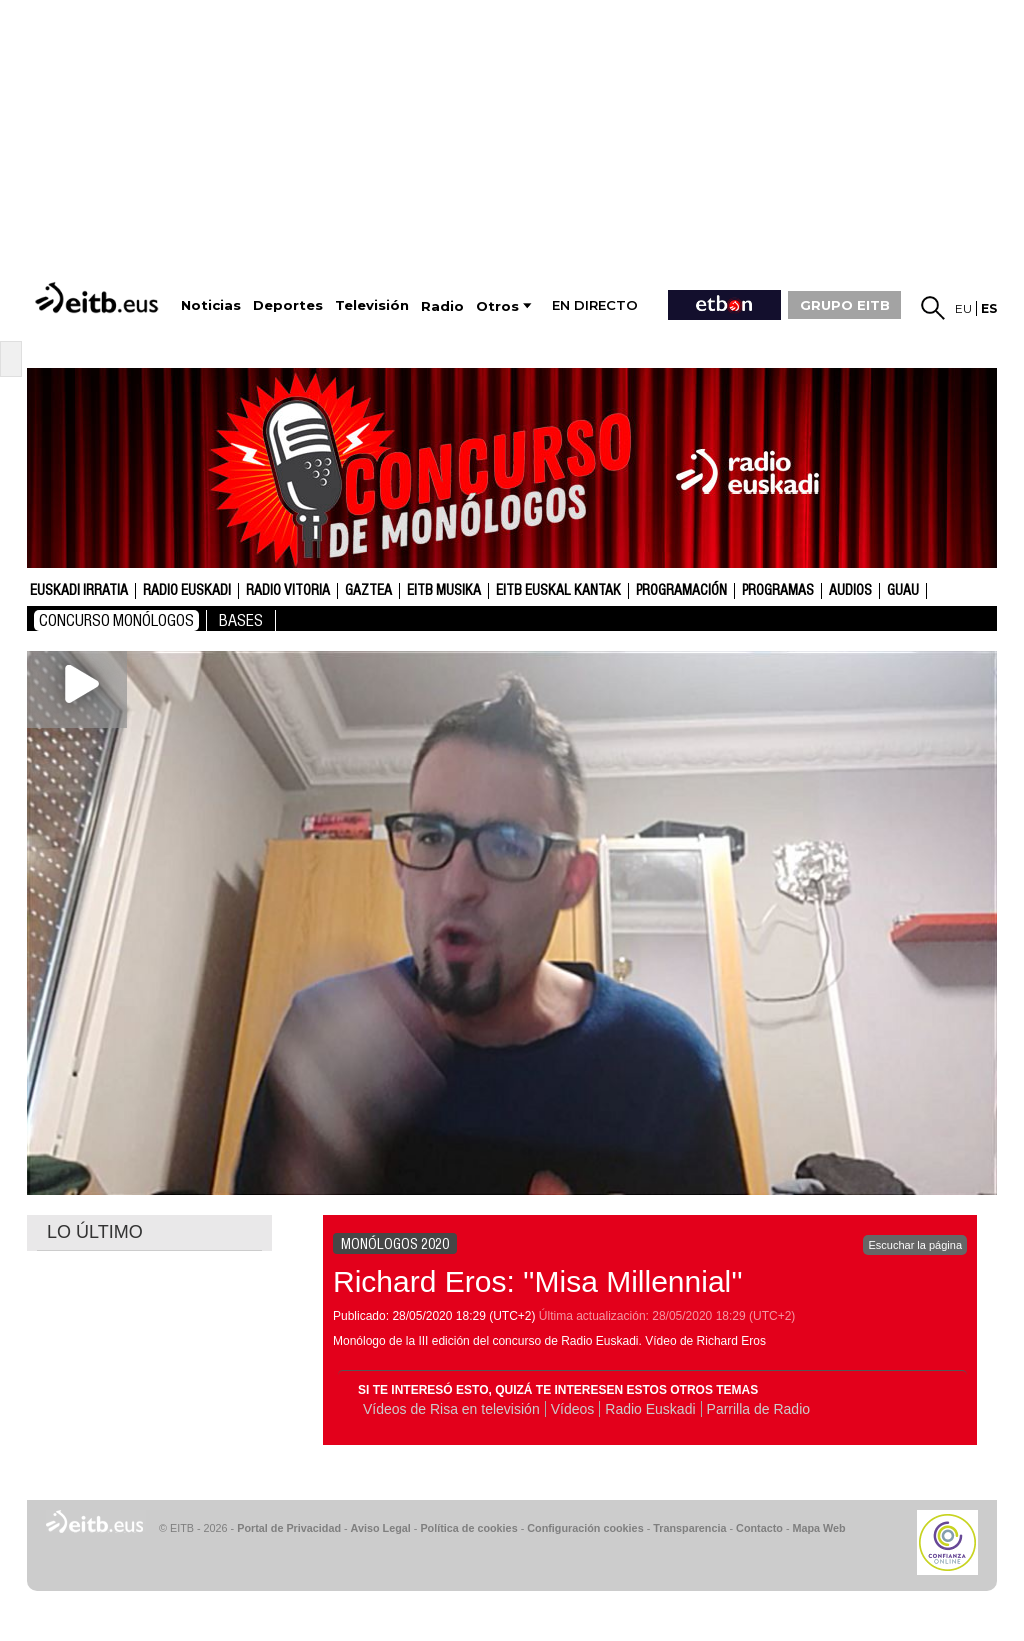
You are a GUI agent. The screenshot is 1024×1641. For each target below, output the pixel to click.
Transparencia (689, 1528)
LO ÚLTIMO (95, 1232)
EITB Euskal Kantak (558, 591)
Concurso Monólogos (116, 620)
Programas (778, 591)
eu (963, 308)
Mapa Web (818, 1528)
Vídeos (573, 1409)
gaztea (368, 591)
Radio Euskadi (187, 591)
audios (850, 591)
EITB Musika (444, 591)
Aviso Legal (381, 1528)
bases (241, 620)
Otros (497, 306)
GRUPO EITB (845, 305)
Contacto (759, 1528)
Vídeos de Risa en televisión (451, 1409)
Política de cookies (468, 1528)
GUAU (903, 591)
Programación (681, 591)
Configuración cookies (585, 1528)
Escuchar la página (915, 1245)
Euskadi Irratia (79, 591)
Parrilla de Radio (759, 1409)
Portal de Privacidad (289, 1528)
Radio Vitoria (288, 591)
